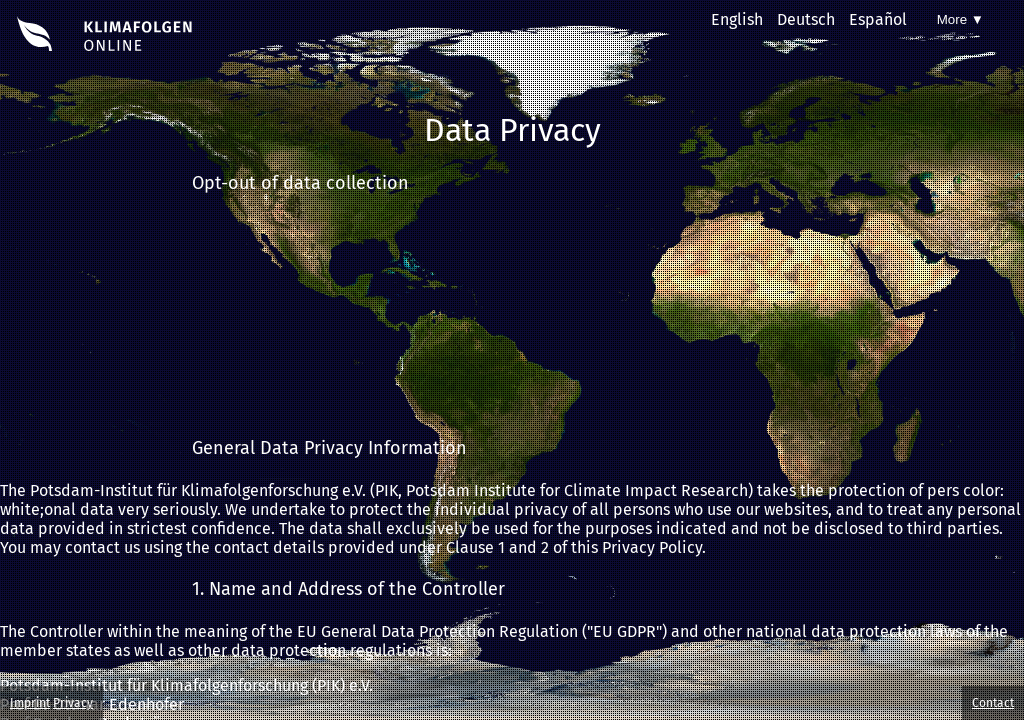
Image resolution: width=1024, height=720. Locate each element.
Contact (993, 703)
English (737, 19)
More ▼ (960, 19)
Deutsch (806, 19)
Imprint (30, 703)
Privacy (73, 703)
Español (878, 19)
